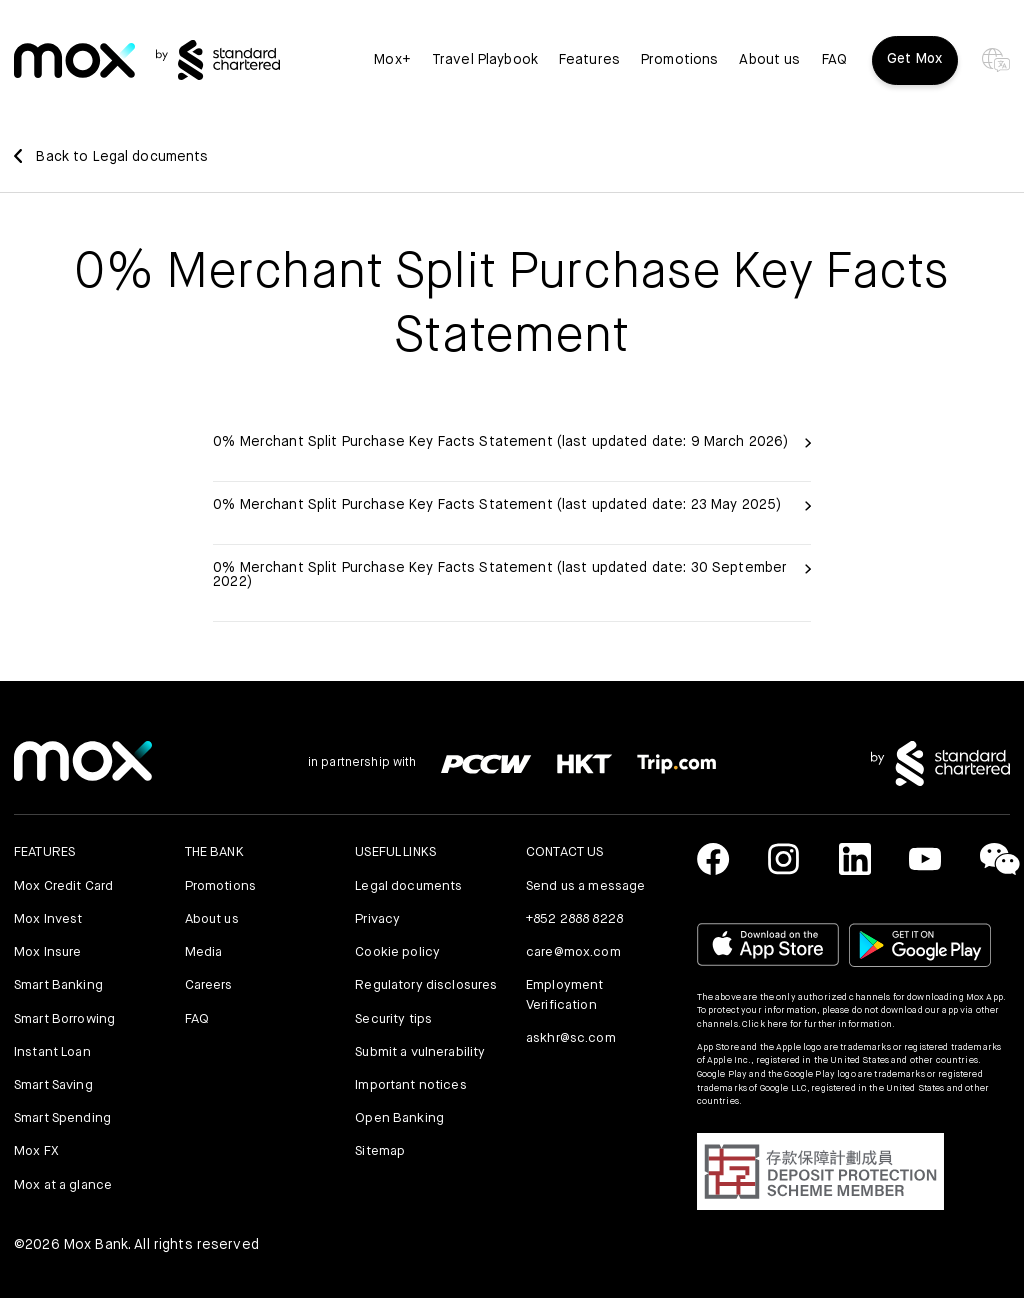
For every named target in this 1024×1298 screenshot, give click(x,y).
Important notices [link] (410, 1085)
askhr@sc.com (571, 1038)
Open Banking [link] (399, 1118)
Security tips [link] (393, 1019)
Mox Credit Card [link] (63, 886)
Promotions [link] (679, 60)
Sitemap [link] (380, 1151)
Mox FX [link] (36, 1151)
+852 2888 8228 (574, 919)
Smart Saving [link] (53, 1085)
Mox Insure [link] (47, 952)
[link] (74, 60)
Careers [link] (209, 985)
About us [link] (769, 60)
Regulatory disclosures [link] (426, 985)
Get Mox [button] (915, 59)
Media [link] (204, 952)
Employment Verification (564, 995)
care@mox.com (573, 952)
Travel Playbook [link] (485, 60)
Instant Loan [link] (52, 1052)
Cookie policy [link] (397, 952)
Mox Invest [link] (48, 919)
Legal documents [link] (408, 886)
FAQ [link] (834, 60)
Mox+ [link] (392, 60)
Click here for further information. (818, 1024)
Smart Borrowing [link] (64, 1019)
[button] (820, 1171)
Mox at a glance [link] (63, 1185)
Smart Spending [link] (62, 1118)
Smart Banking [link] (58, 985)
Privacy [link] (377, 919)
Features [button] (589, 60)
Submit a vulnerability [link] (420, 1052)
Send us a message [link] (585, 886)
